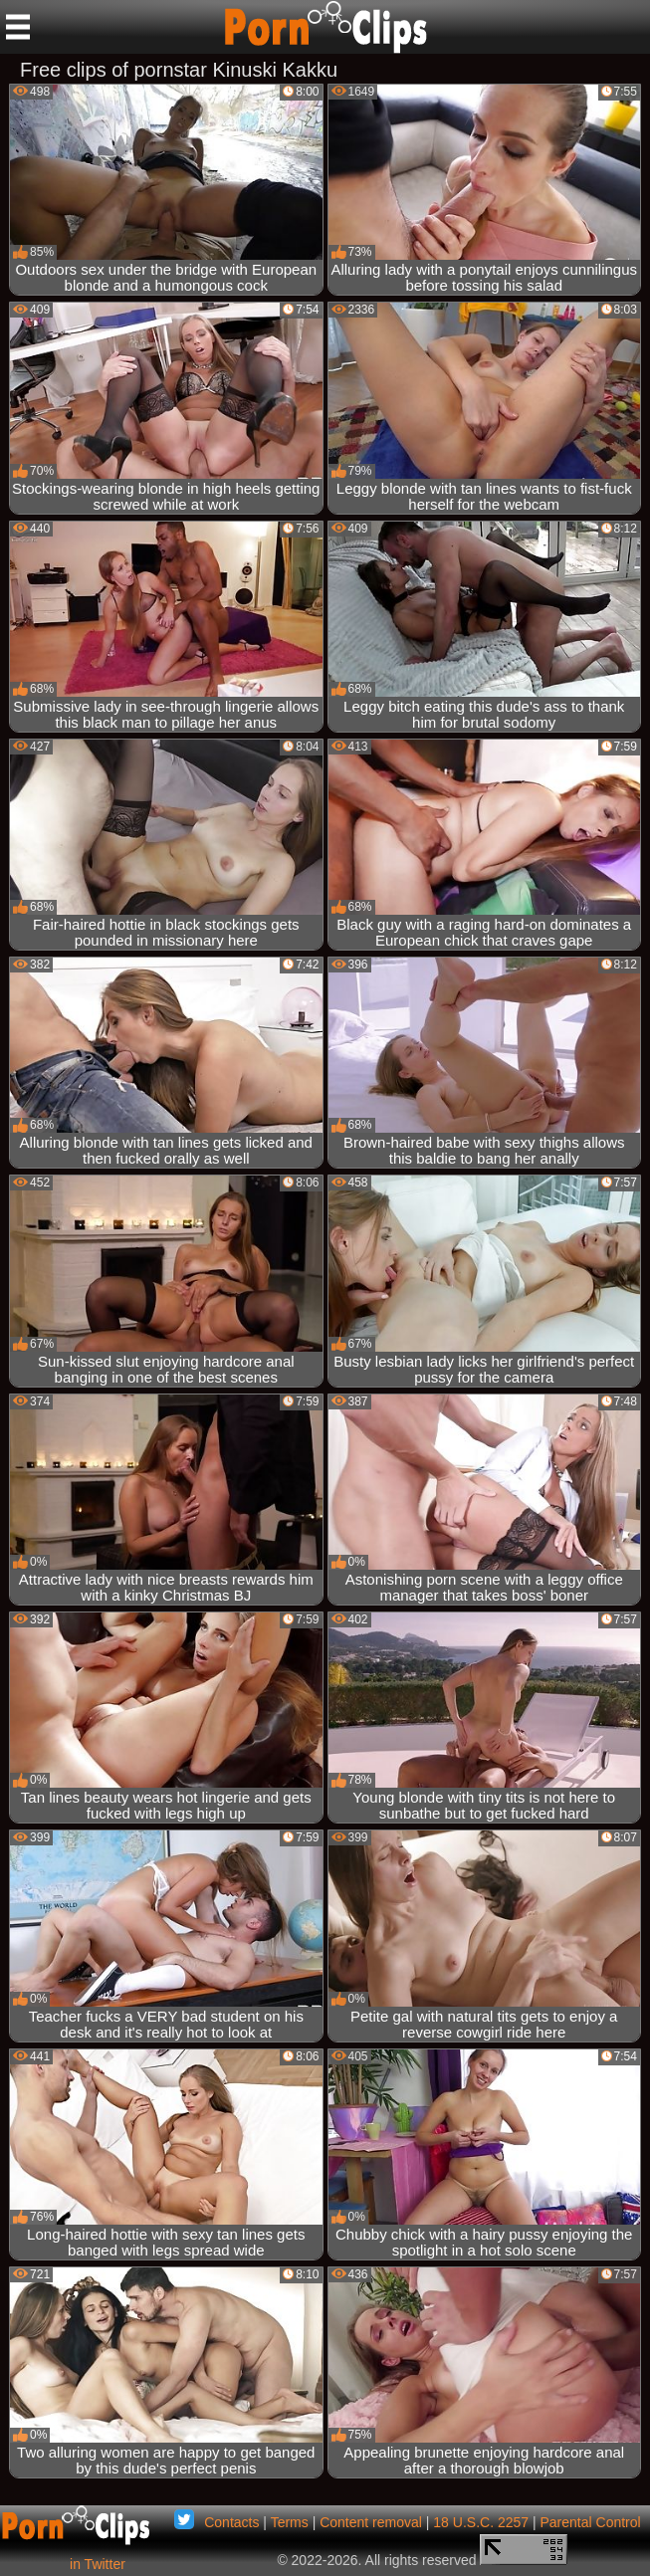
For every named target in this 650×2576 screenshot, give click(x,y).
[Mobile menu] (18, 27)
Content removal (371, 2522)
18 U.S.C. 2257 (481, 2522)
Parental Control (590, 2522)
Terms (290, 2522)
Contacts (231, 2522)
